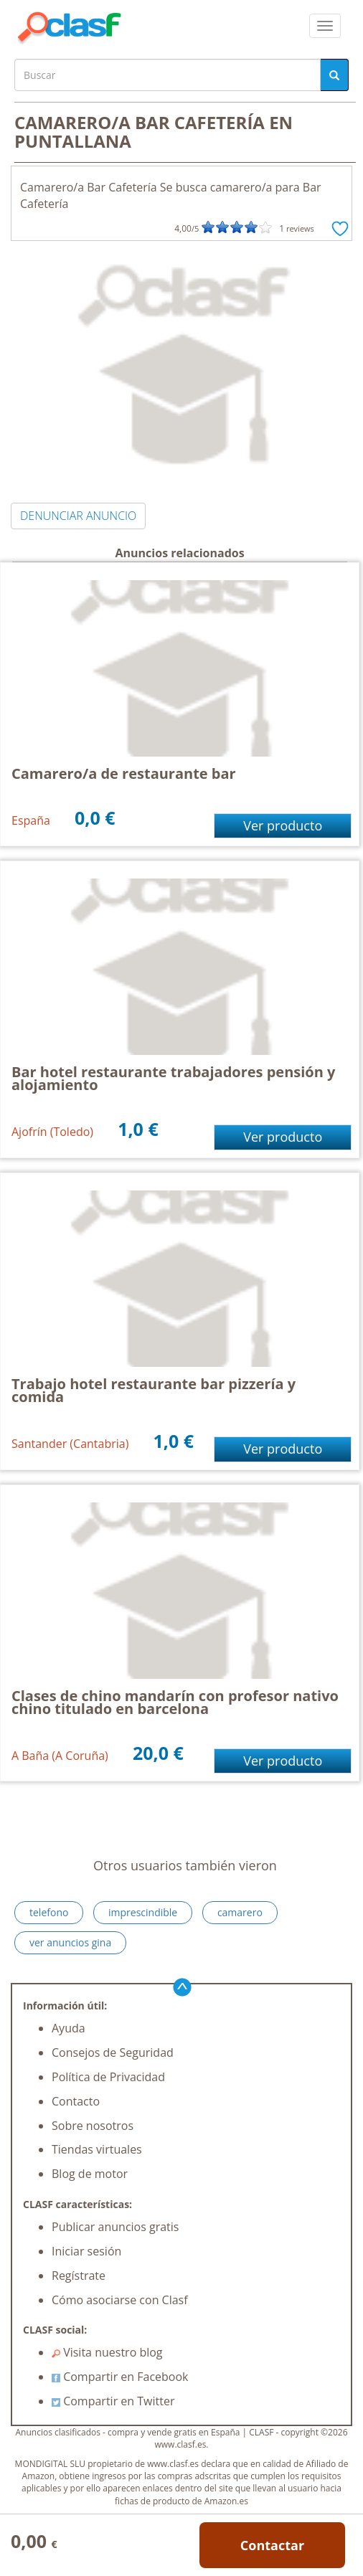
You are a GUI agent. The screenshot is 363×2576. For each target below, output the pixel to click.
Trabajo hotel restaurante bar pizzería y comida (153, 1390)
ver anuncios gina (70, 1942)
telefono (48, 1912)
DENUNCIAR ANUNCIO (78, 516)
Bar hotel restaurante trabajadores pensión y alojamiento (173, 1078)
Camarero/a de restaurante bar (123, 773)
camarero (240, 1912)
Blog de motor (90, 2174)
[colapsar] (325, 26)
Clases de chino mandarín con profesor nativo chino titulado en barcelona (175, 1702)
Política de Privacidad (108, 2077)
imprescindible (142, 1912)
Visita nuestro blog (107, 2352)
